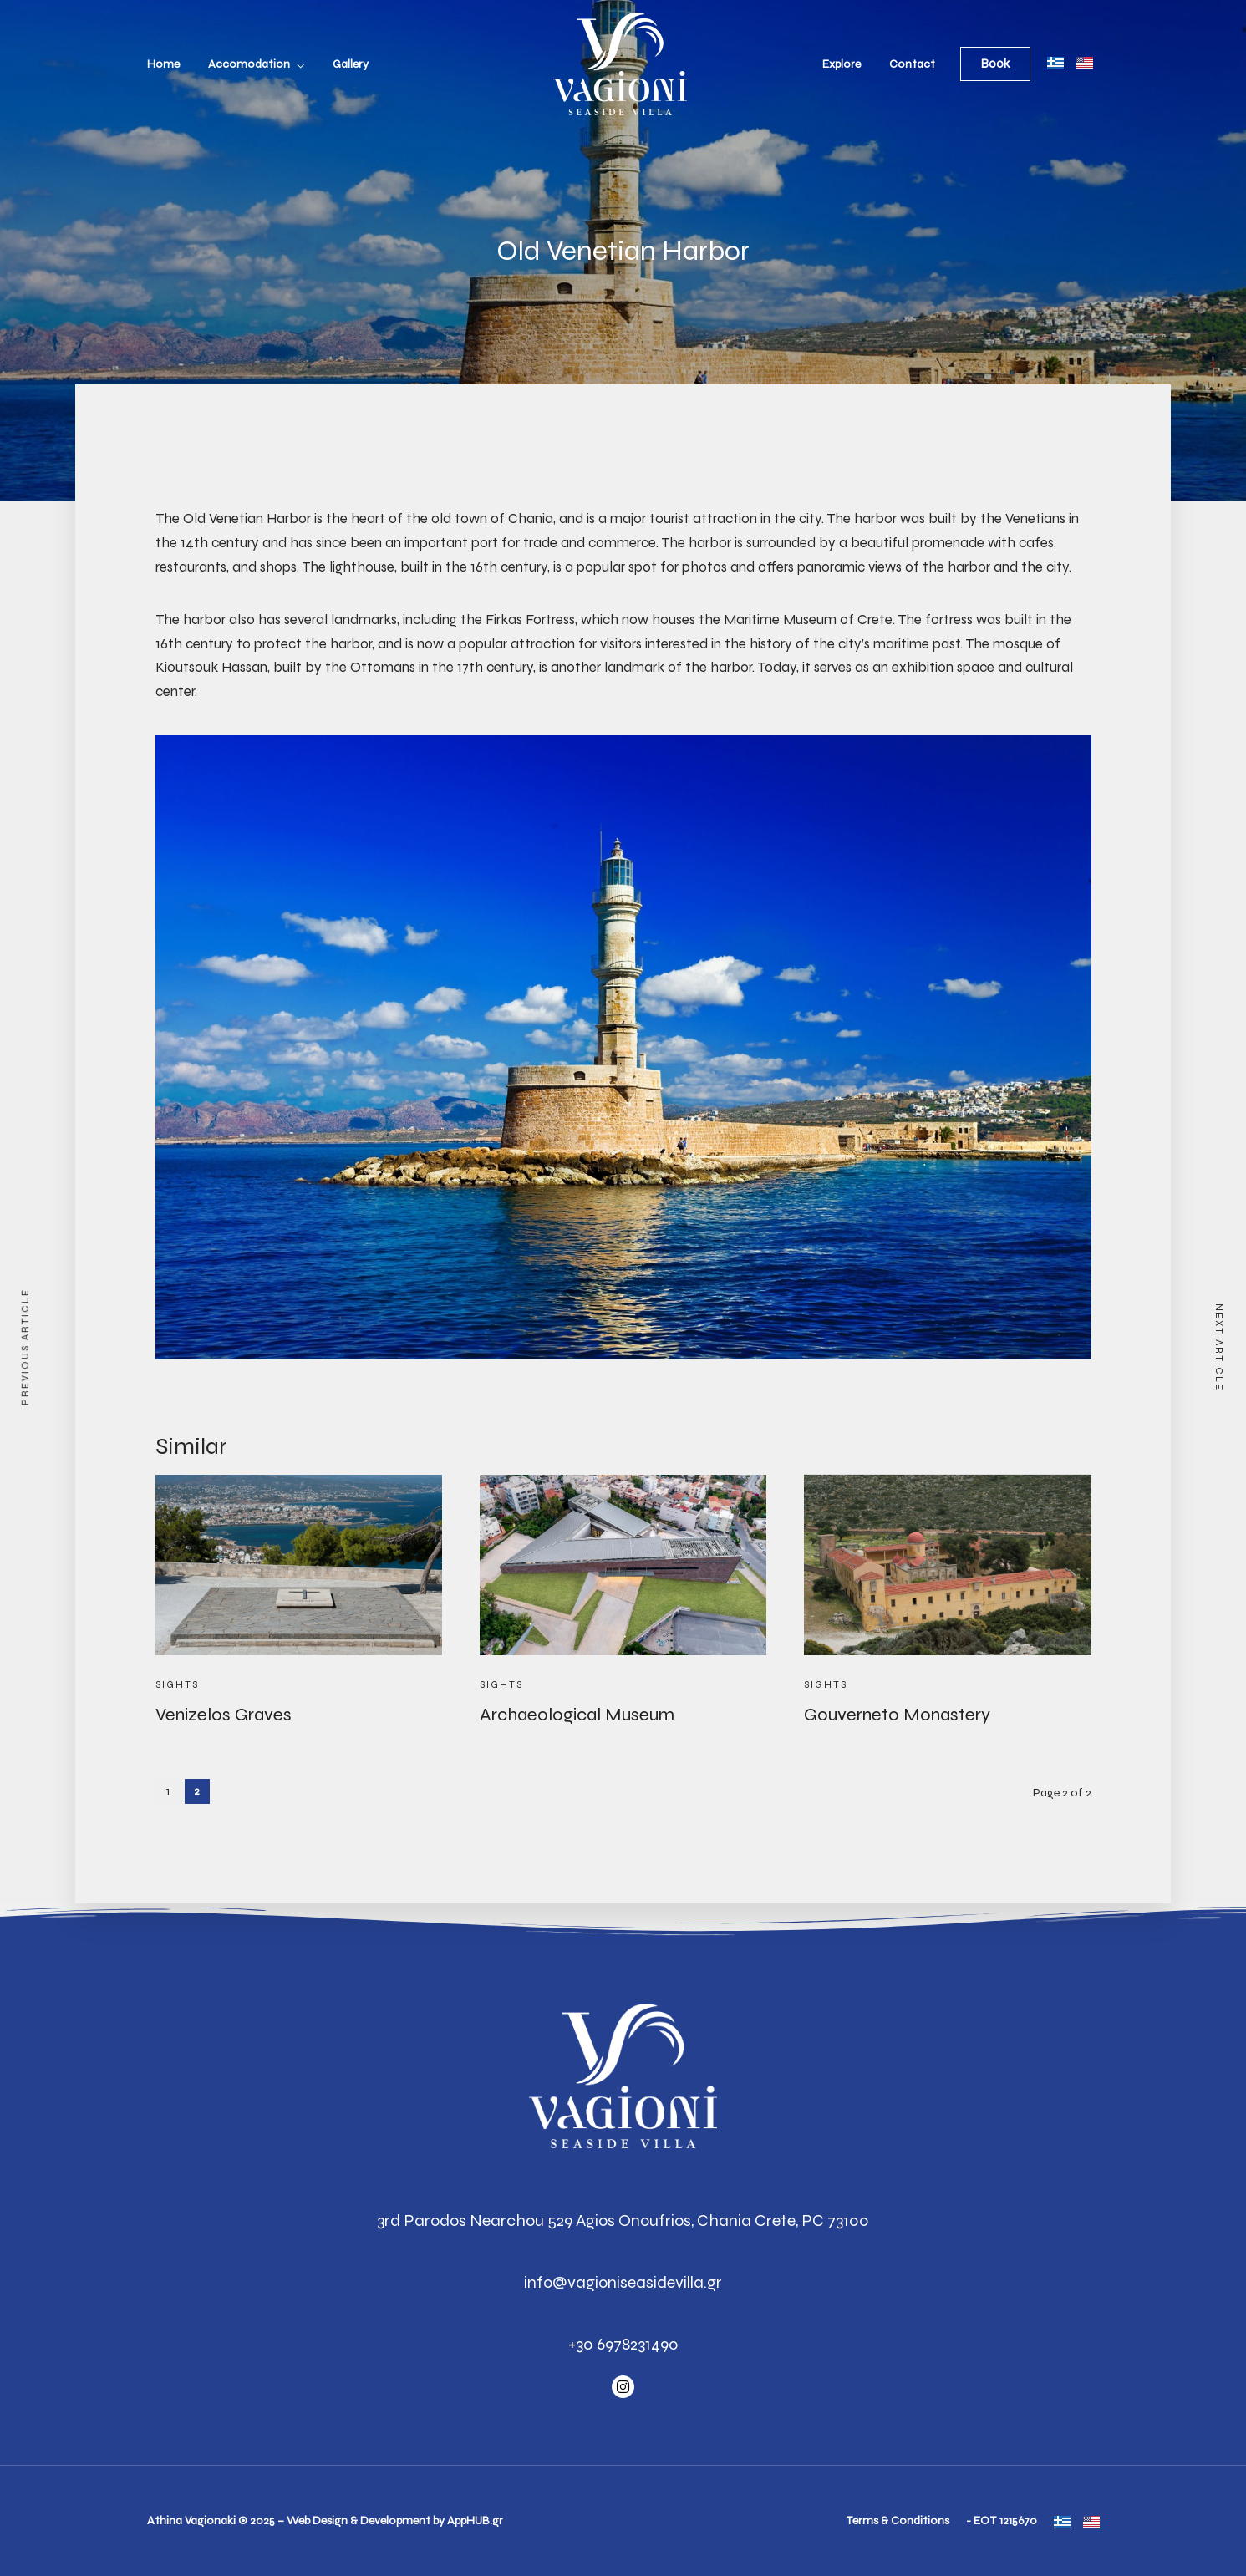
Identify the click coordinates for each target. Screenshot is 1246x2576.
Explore (841, 64)
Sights (177, 1684)
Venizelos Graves (223, 1714)
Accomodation (249, 64)
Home (163, 64)
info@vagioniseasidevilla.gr (623, 2282)
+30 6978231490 (623, 2344)
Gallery (351, 64)
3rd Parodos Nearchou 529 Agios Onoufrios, (535, 2220)
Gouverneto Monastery (897, 1714)
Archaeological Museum (577, 1714)
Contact (912, 64)
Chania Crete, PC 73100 (783, 2220)
